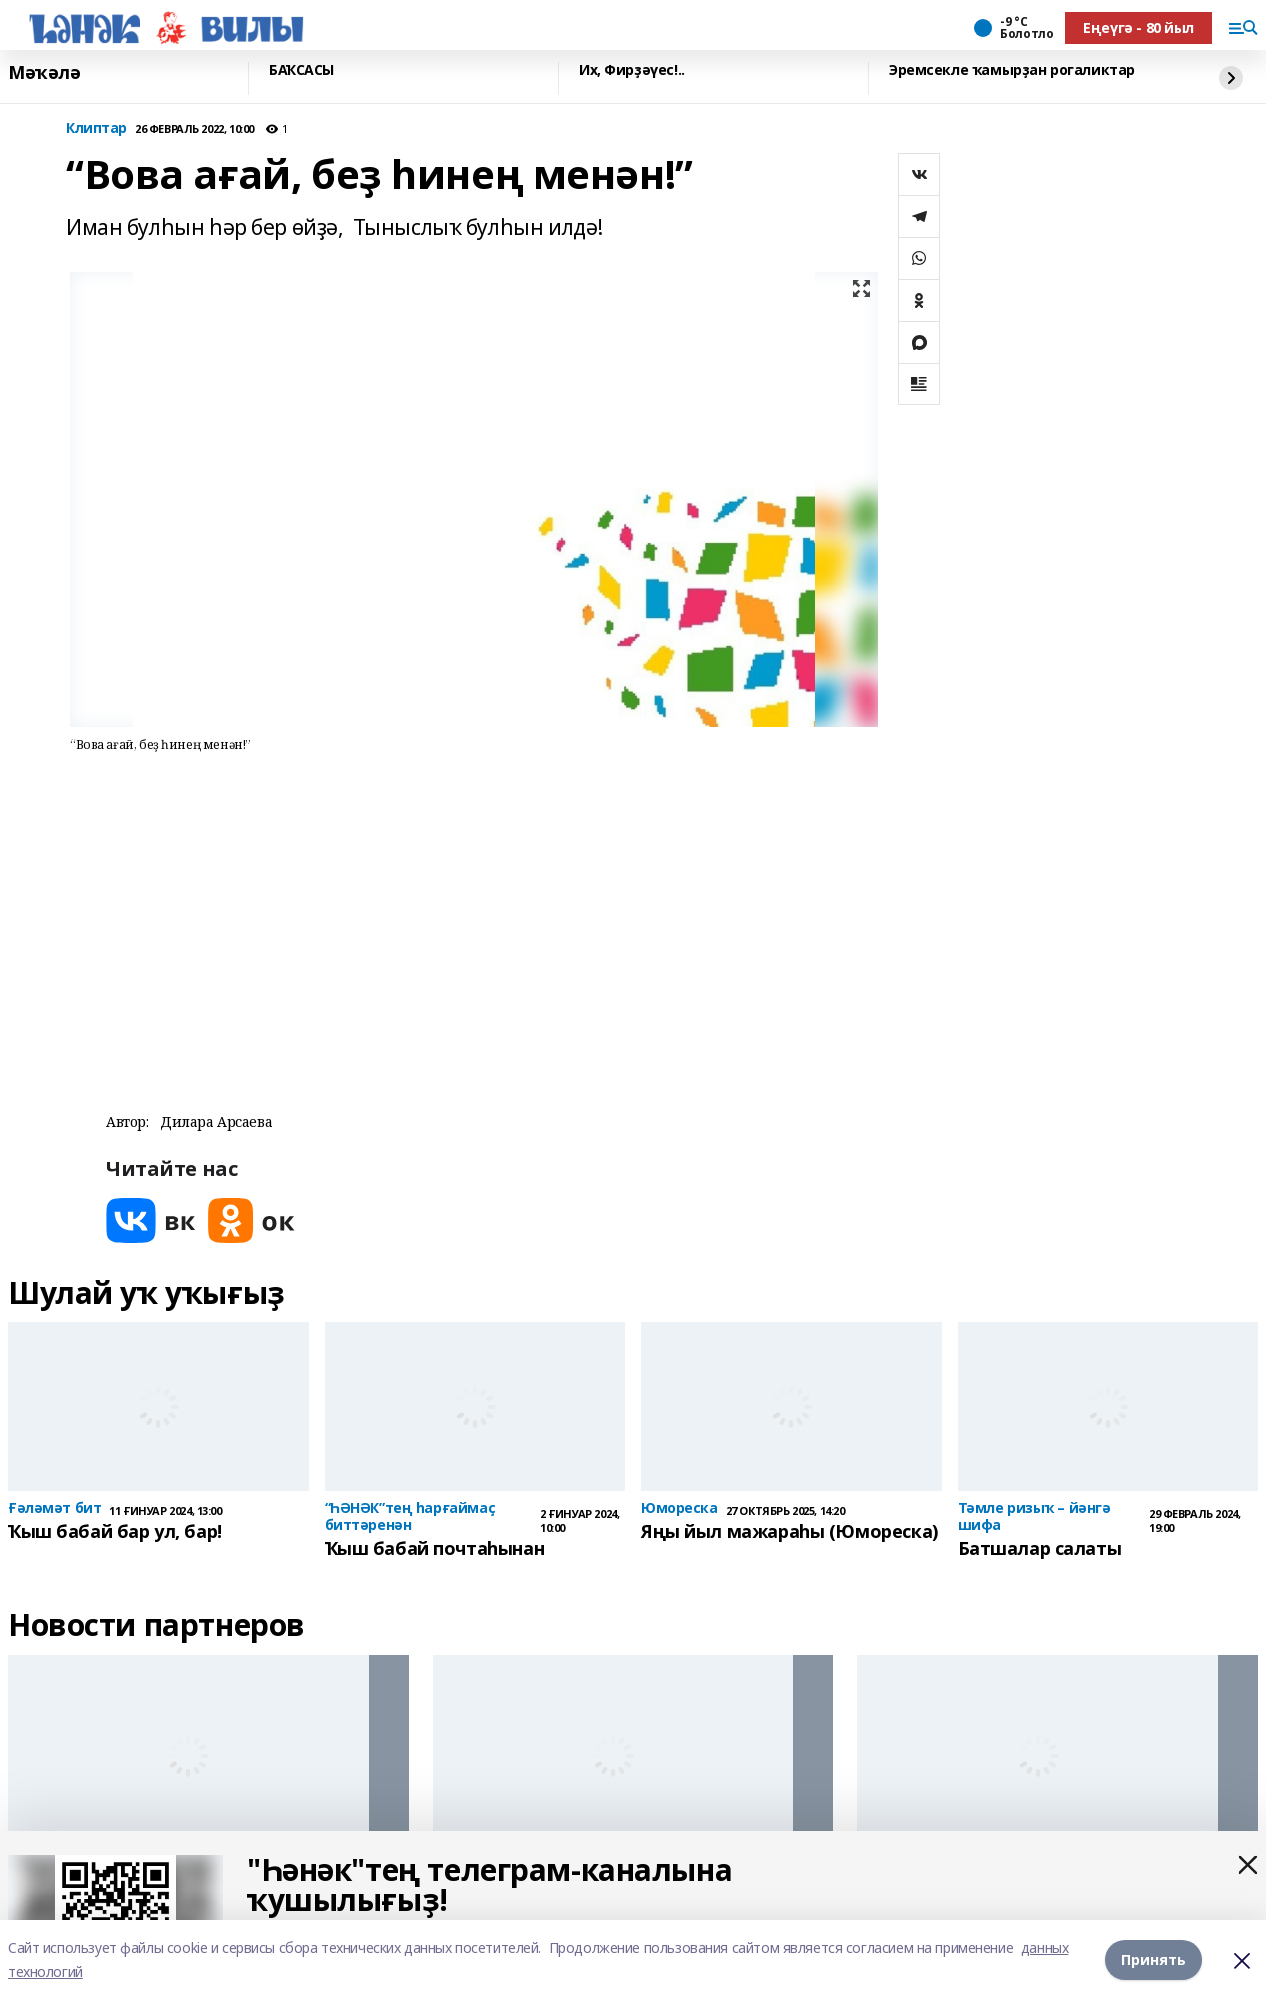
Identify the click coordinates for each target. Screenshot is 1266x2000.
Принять (1153, 1959)
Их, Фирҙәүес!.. (632, 70)
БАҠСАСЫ (301, 70)
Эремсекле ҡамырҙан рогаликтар (1012, 70)
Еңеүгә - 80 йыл (1138, 27)
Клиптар (96, 128)
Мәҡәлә (44, 73)
